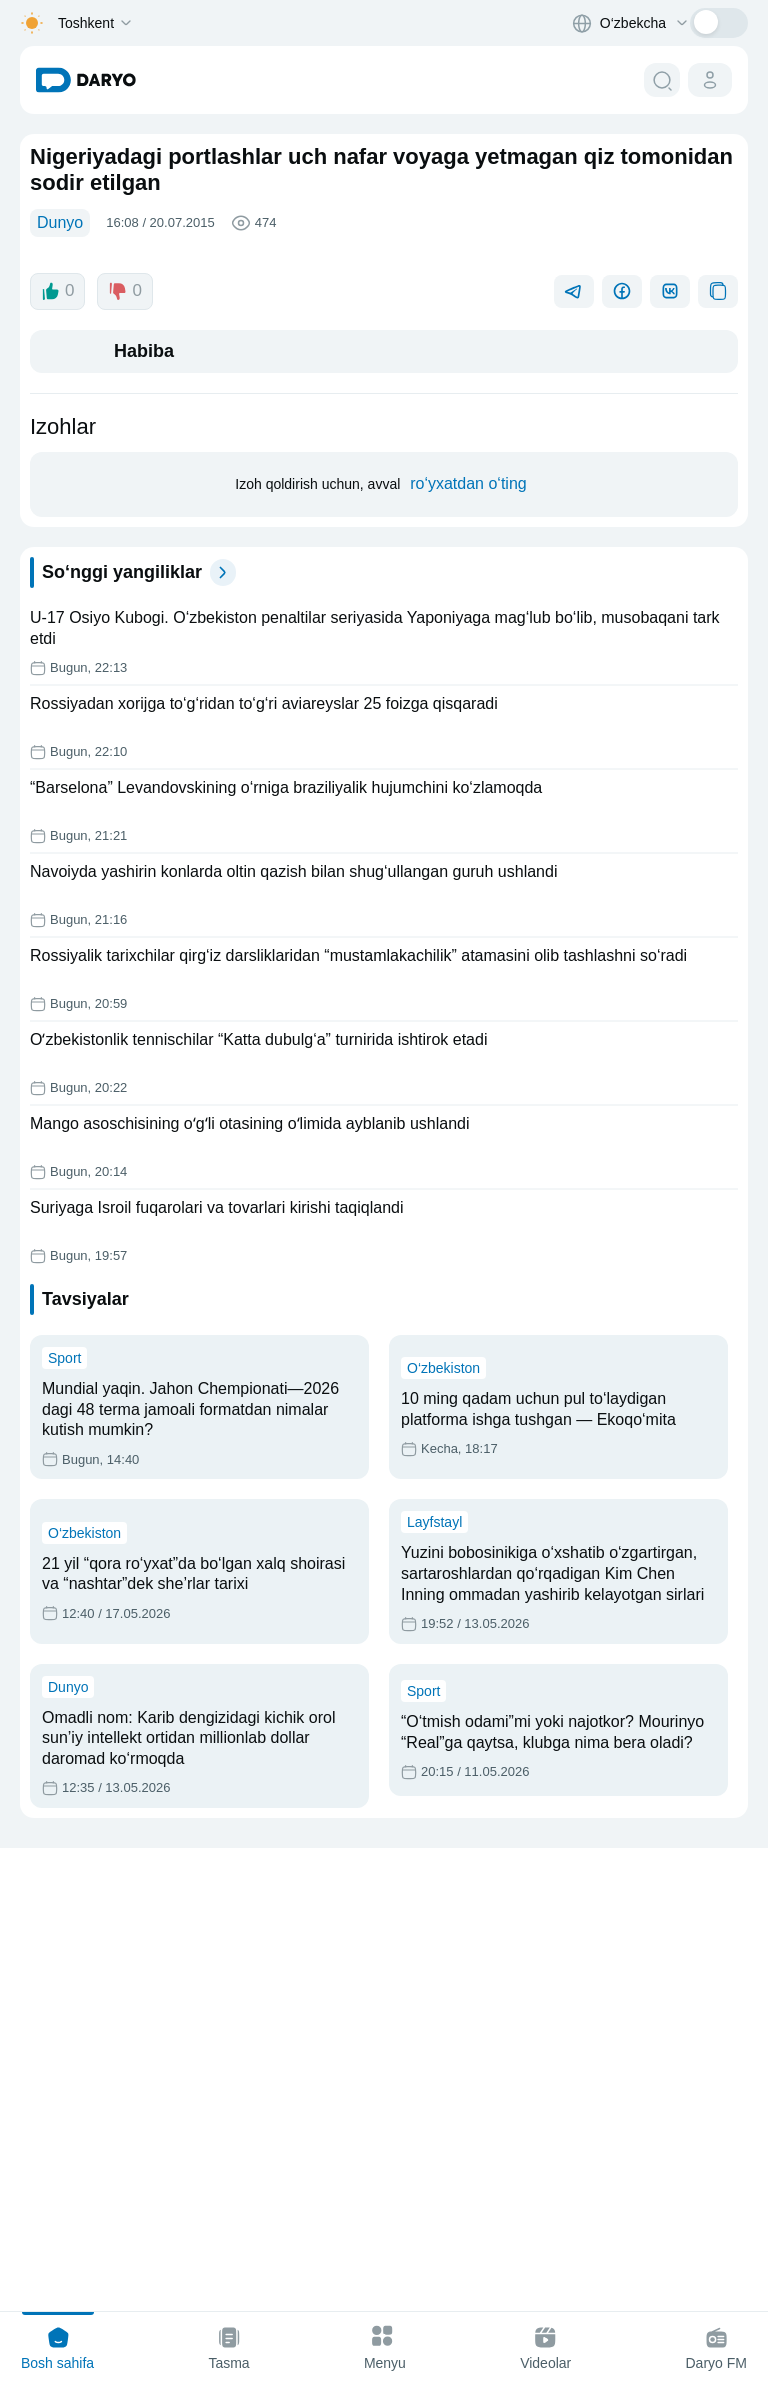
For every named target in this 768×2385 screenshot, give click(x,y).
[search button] (662, 80)
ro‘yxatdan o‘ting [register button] (473, 921)
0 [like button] (58, 694)
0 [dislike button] (127, 694)
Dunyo (62, 224)
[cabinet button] (710, 80)
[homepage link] (86, 80)
